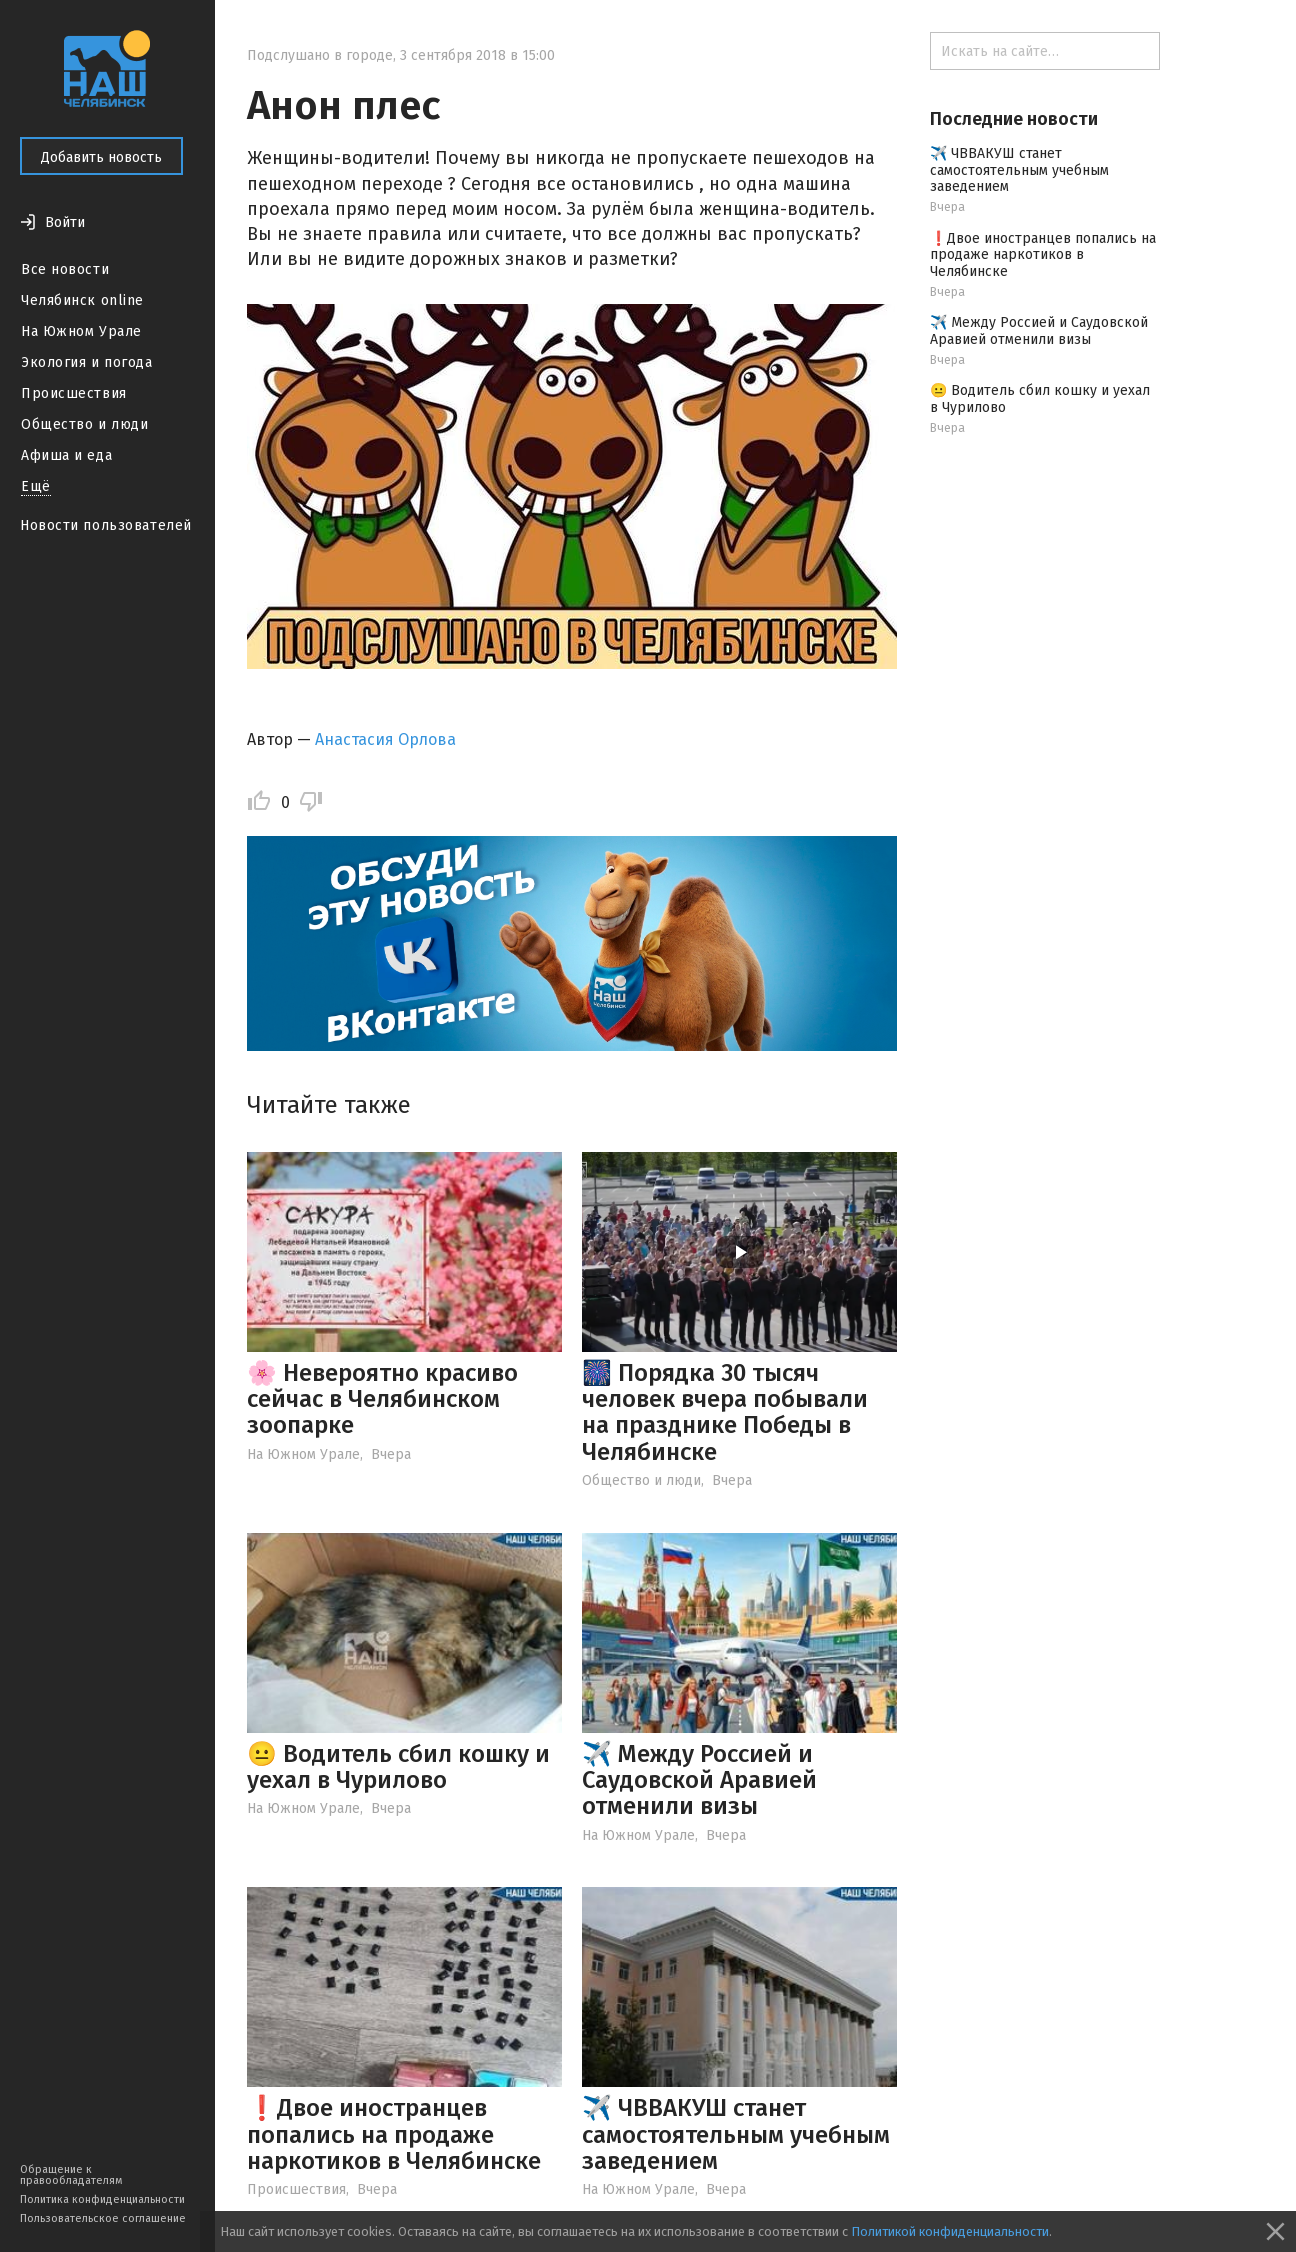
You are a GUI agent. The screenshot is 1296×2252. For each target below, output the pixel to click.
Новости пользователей (106, 525)
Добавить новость (101, 157)
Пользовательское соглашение (103, 2218)
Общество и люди (84, 424)
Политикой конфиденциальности (950, 2231)
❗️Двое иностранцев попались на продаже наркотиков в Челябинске (394, 2134)
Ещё (36, 486)
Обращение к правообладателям (71, 2175)
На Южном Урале (81, 331)
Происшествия (74, 393)
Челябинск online (82, 300)
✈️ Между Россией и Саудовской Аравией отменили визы (699, 1780)
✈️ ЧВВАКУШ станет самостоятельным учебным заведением (736, 2134)
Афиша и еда (66, 455)
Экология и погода (87, 362)
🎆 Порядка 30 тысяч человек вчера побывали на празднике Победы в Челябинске (725, 1412)
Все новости (65, 269)
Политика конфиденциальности (102, 2199)
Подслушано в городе (320, 55)
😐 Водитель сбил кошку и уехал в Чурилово (398, 1767)
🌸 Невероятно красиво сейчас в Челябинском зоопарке (382, 1399)
